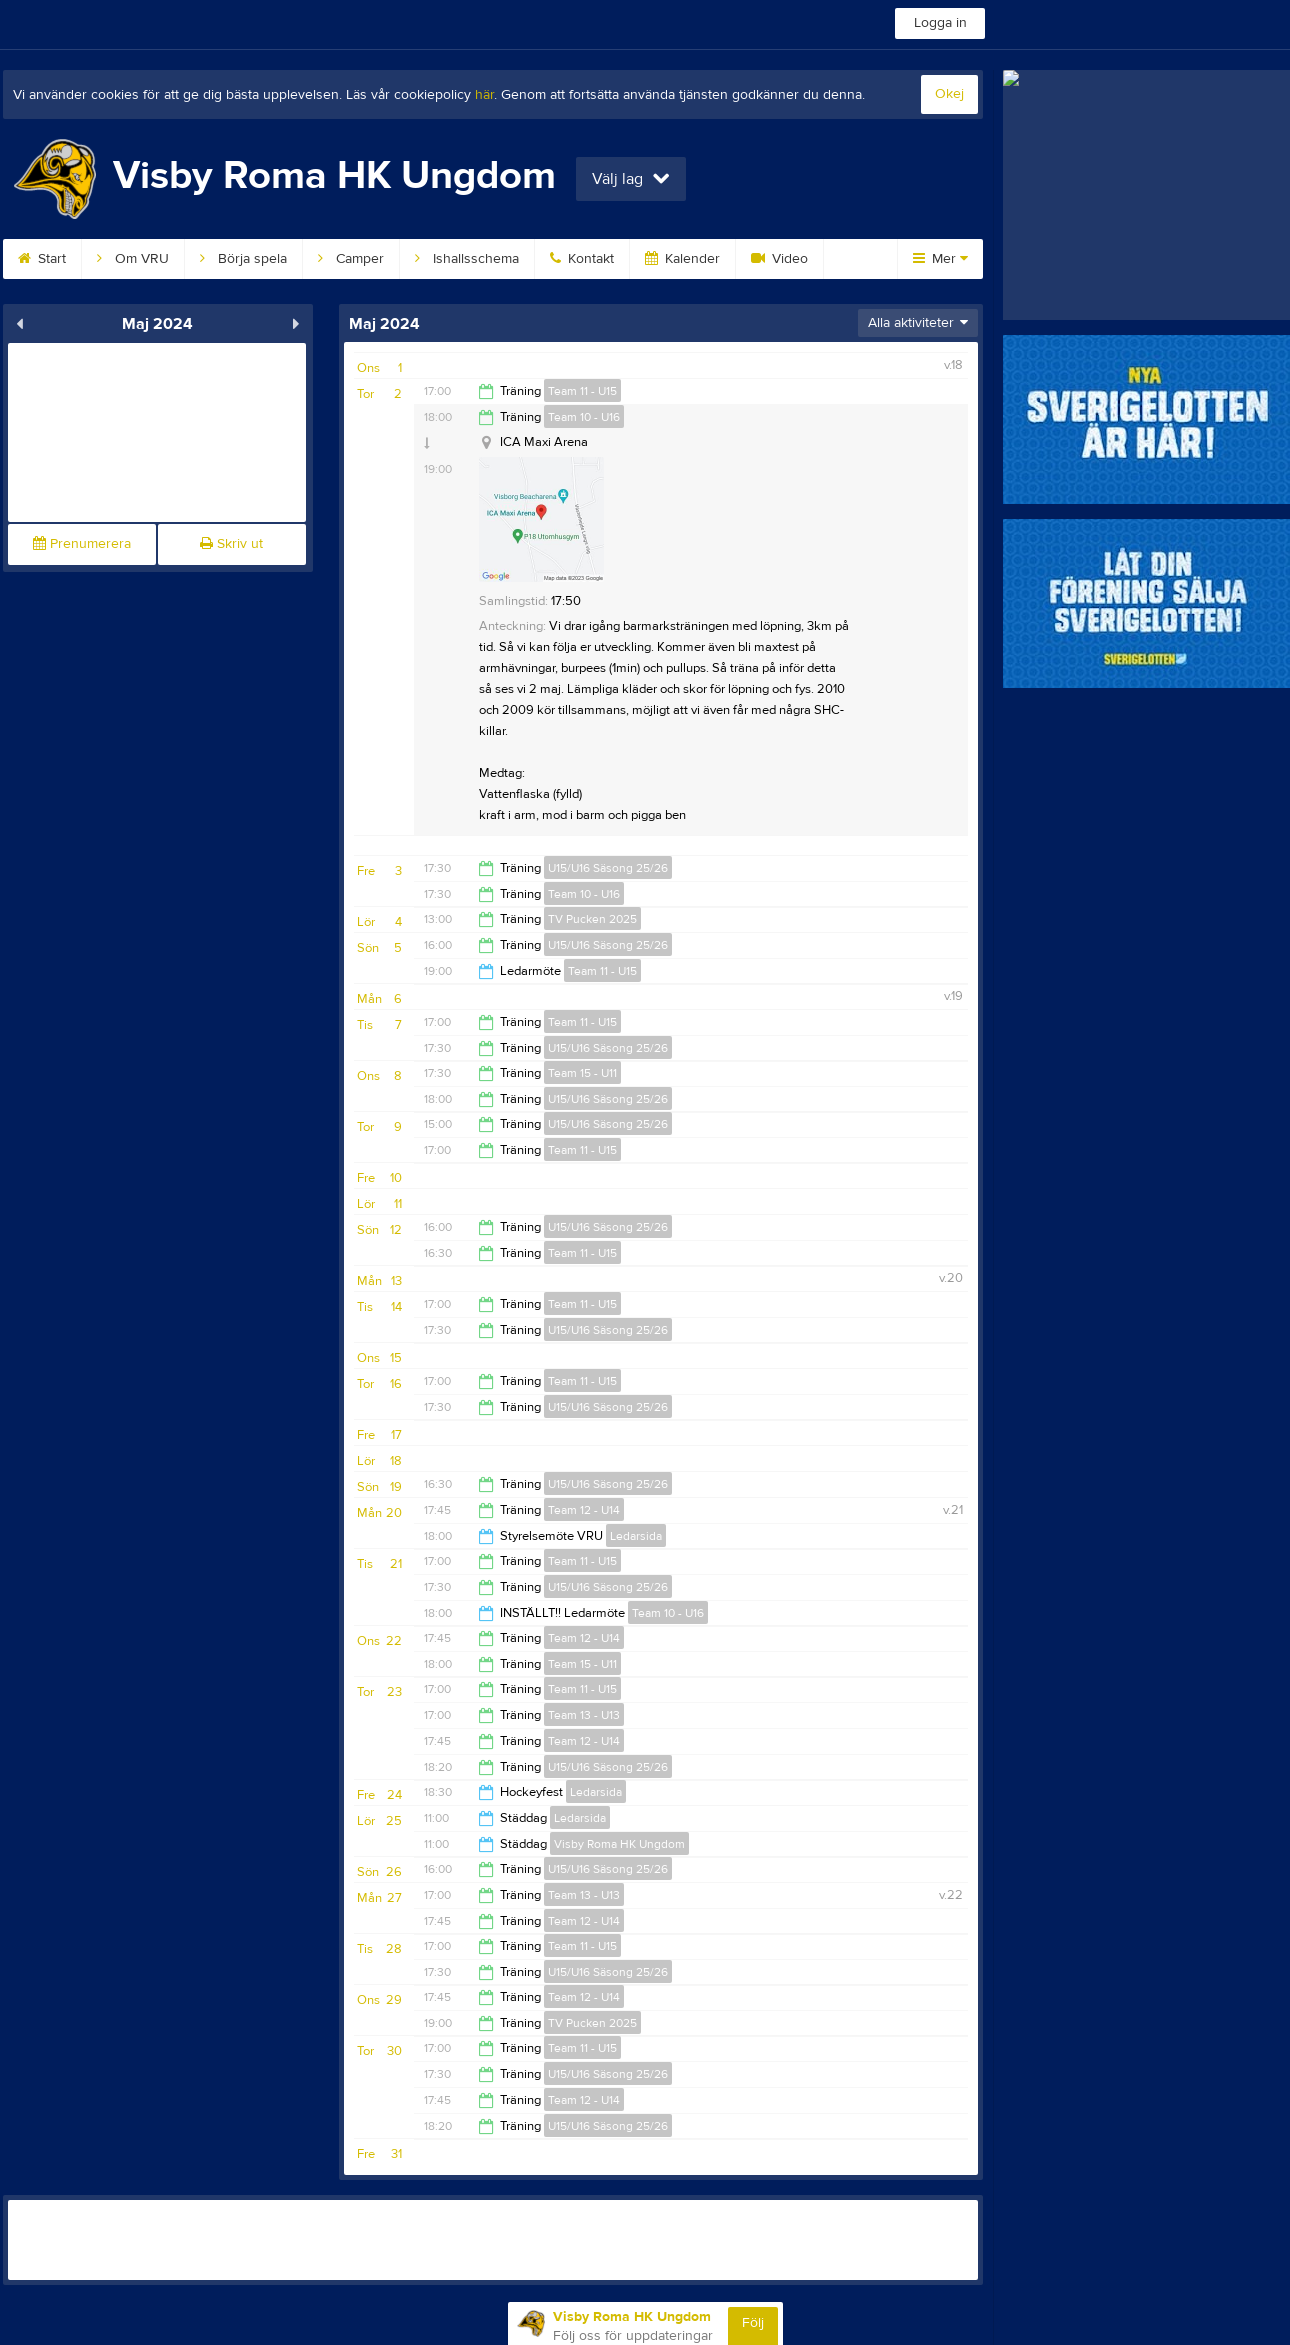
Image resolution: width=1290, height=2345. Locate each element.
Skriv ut (231, 544)
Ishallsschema (467, 259)
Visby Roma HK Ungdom (619, 1844)
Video (779, 259)
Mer (940, 259)
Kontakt (582, 259)
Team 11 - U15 (582, 391)
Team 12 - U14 (584, 1510)
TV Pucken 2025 (592, 919)
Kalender (682, 259)
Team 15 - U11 (582, 1073)
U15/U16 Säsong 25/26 (608, 868)
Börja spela (243, 259)
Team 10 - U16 (584, 417)
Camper (351, 259)
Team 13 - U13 (584, 1715)
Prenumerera (82, 544)
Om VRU (133, 259)
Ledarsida (636, 1536)
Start (42, 259)
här (484, 95)
